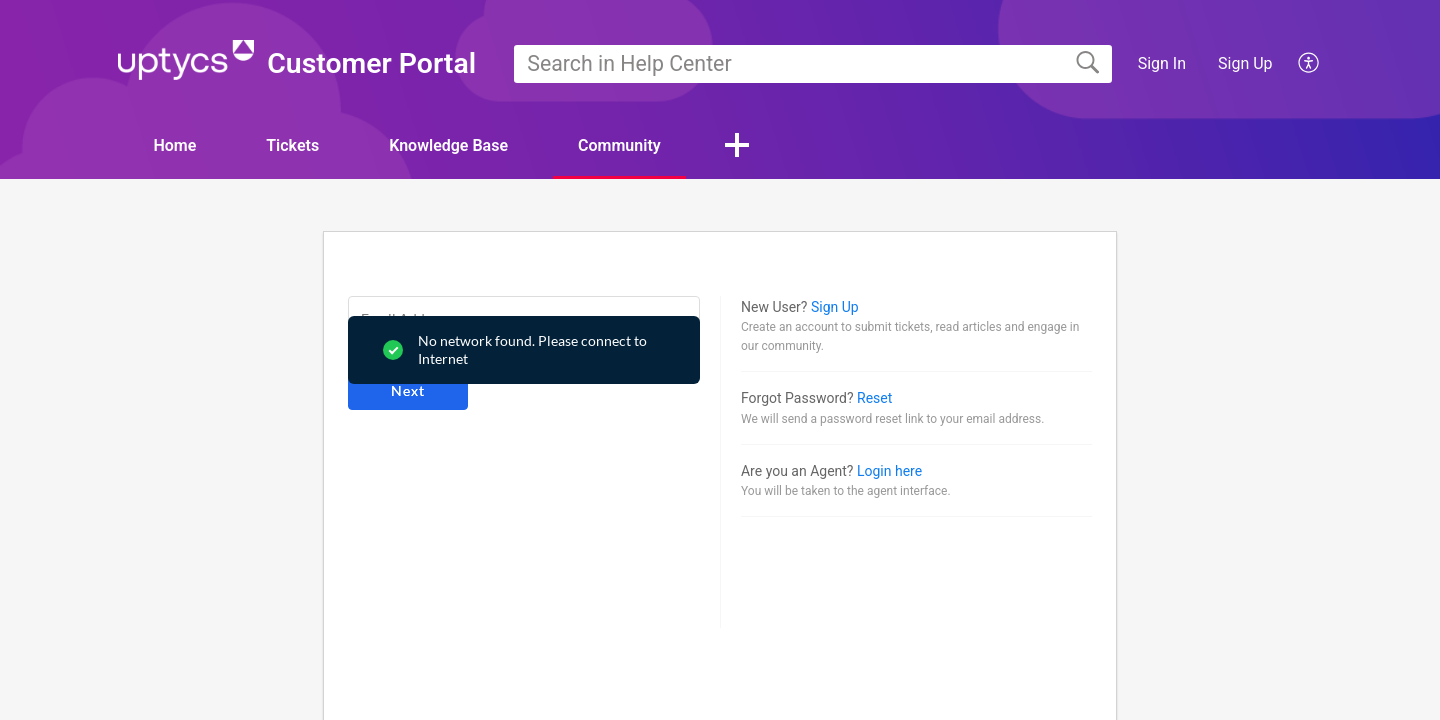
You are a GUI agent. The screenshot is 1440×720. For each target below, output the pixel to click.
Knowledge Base (448, 145)
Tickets (292, 145)
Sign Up (1245, 63)
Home (174, 145)
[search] (813, 64)
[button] (1309, 64)
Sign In (1162, 63)
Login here (889, 471)
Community (619, 145)
